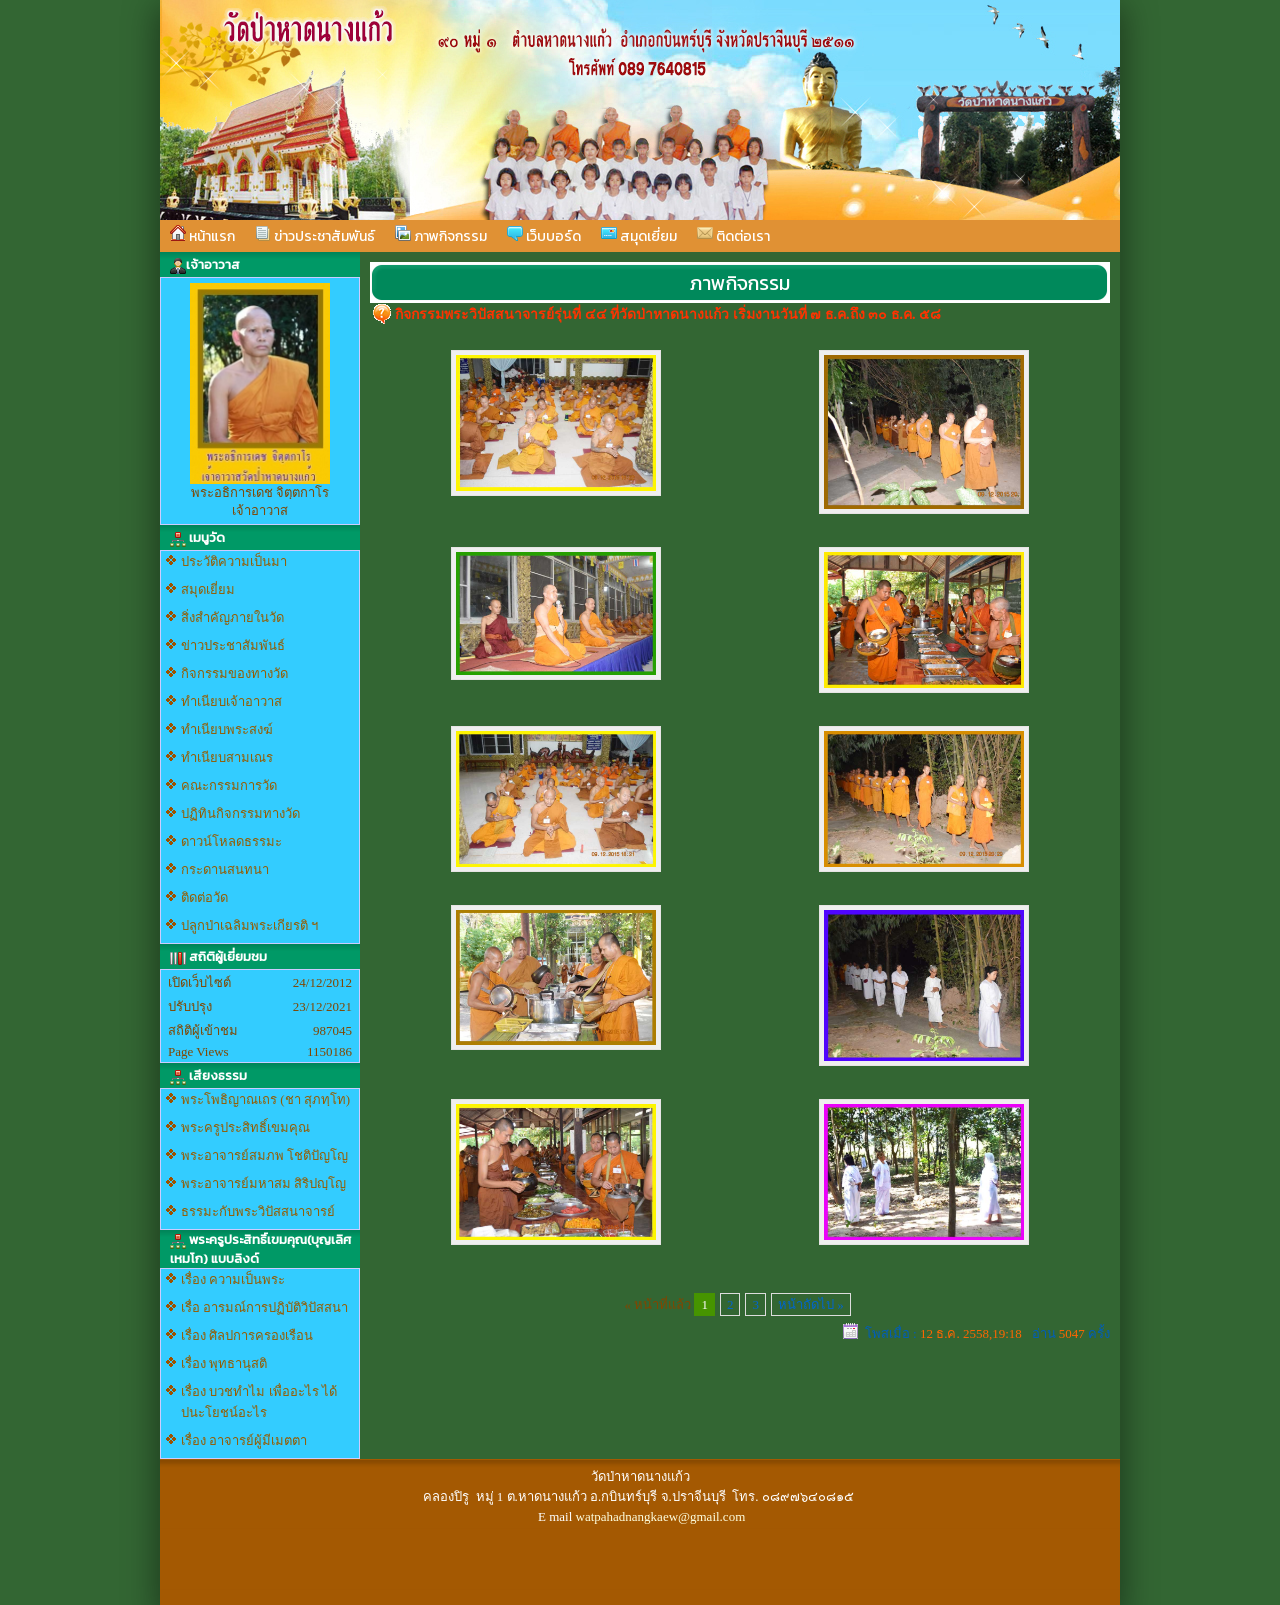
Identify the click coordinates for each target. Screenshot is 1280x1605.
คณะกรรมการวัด (229, 785)
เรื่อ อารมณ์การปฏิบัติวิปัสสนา (264, 1307)
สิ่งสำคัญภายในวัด (232, 617)
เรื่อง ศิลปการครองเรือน (247, 1335)
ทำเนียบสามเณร (227, 757)
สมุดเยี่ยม (639, 236)
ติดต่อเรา (733, 236)
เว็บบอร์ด (544, 236)
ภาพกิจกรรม (441, 236)
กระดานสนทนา (225, 869)
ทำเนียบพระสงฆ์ (227, 729)
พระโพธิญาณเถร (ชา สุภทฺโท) (265, 1099)
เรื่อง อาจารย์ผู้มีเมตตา (244, 1440)
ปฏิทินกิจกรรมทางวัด (240, 813)
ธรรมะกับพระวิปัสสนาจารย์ (258, 1211)
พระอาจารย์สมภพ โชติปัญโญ (264, 1155)
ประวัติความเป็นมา (234, 561)
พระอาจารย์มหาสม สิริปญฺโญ (263, 1183)
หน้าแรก (202, 236)
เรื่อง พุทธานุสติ (224, 1363)
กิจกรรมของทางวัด (234, 673)
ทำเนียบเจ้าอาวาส (231, 701)
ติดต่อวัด (204, 897)
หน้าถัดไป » (811, 1304)
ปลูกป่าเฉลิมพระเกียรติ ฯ (249, 925)
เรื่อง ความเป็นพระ (233, 1279)
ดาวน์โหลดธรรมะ (231, 841)
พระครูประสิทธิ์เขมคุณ (245, 1127)
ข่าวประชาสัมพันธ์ (315, 236)
